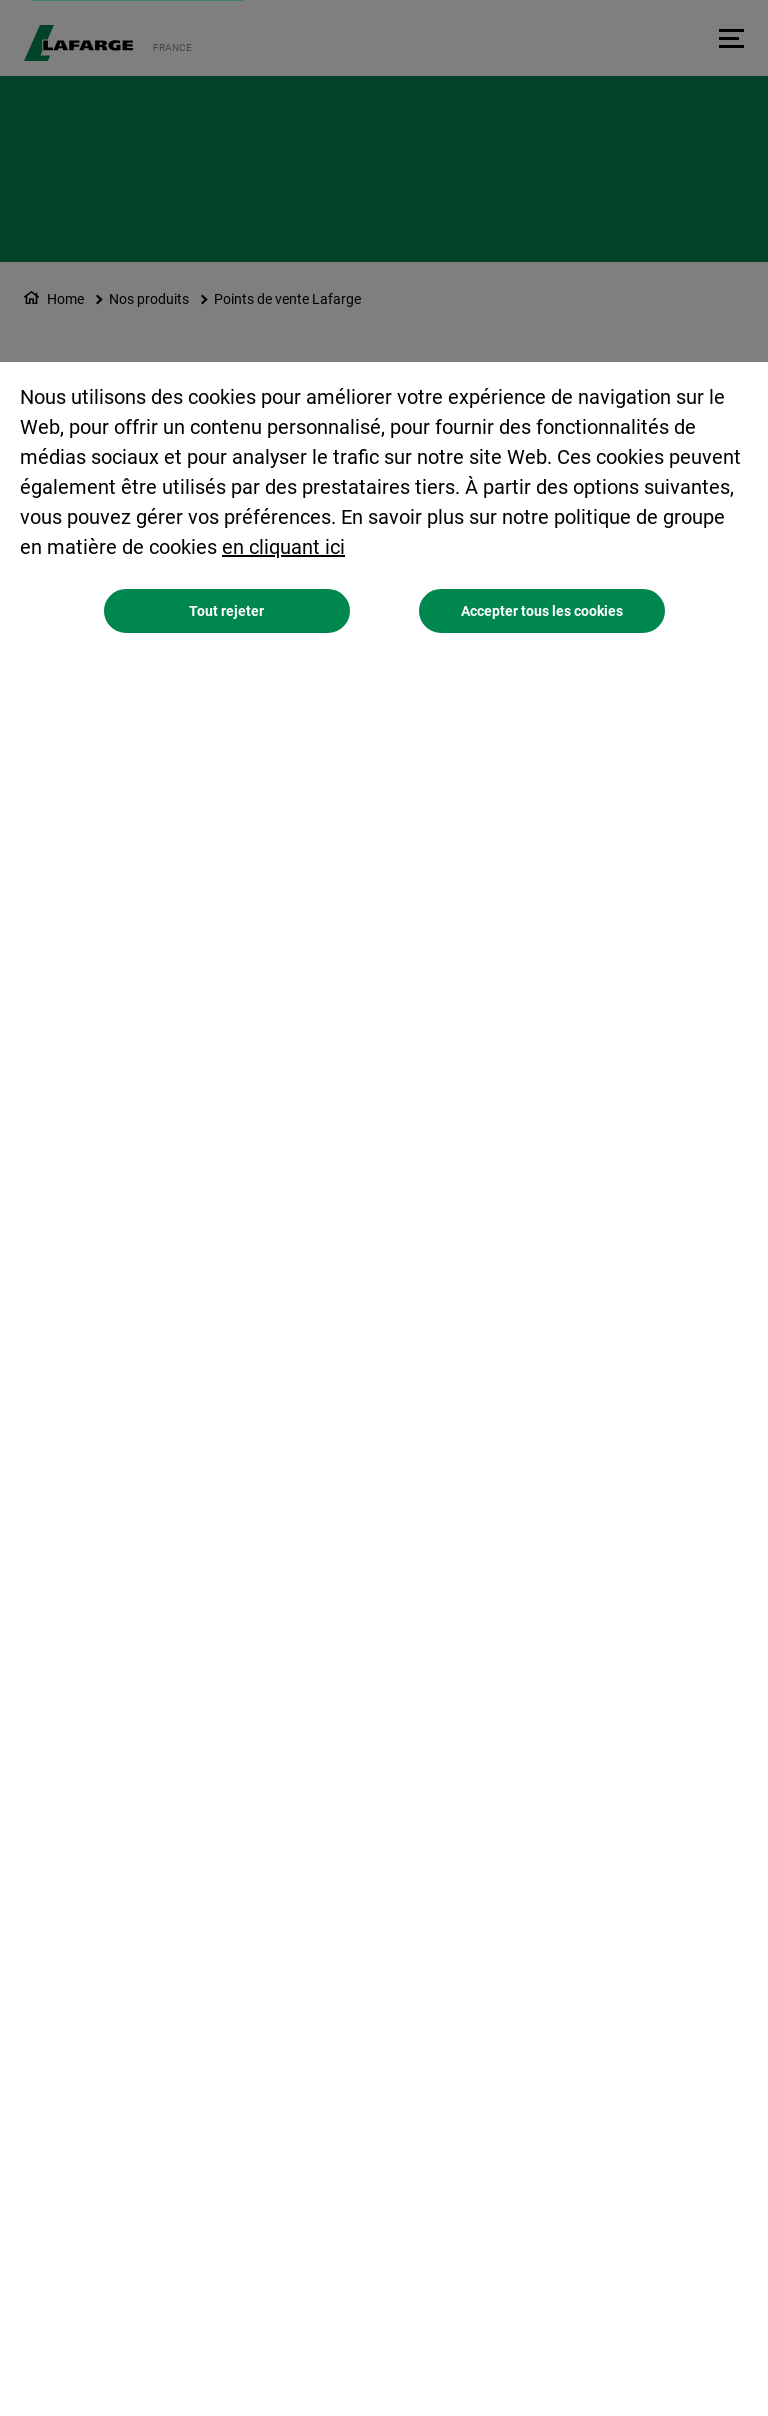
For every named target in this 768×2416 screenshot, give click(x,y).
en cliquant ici (283, 547)
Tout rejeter (226, 611)
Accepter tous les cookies (542, 611)
